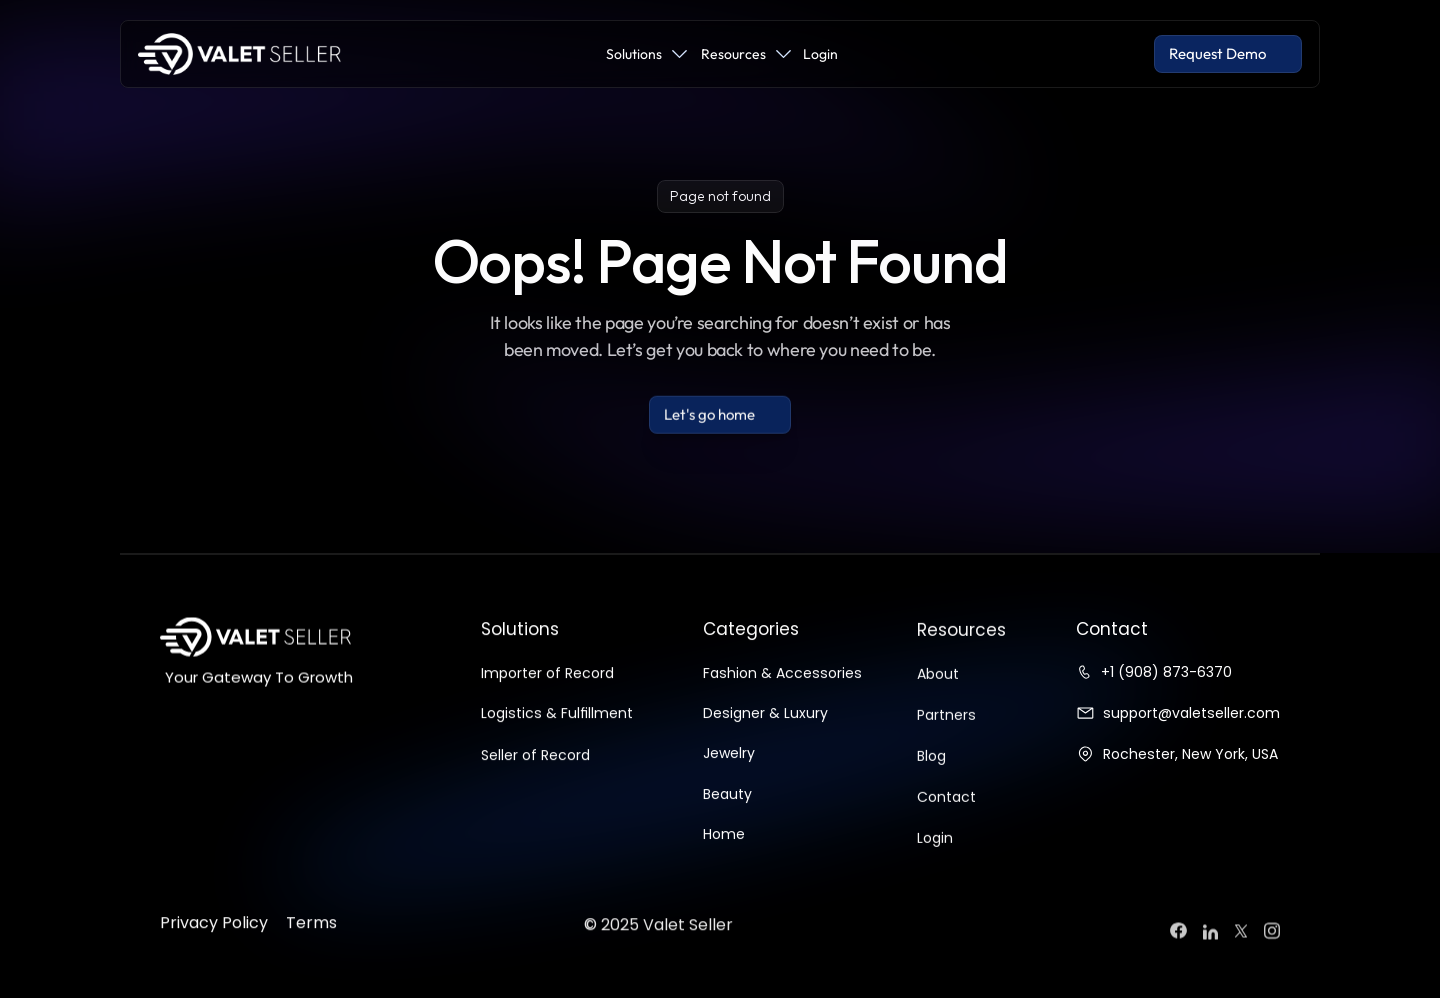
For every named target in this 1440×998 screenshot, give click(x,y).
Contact (946, 831)
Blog (931, 790)
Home (724, 854)
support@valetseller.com (1191, 713)
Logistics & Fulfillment (557, 733)
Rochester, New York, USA (1190, 754)
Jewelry (729, 773)
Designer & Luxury (765, 733)
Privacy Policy (214, 956)
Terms (311, 956)
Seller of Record (535, 775)
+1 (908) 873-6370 (1166, 672)
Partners (946, 749)
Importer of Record (547, 693)
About (938, 708)
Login (935, 872)
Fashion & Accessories (782, 693)
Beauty (727, 814)
